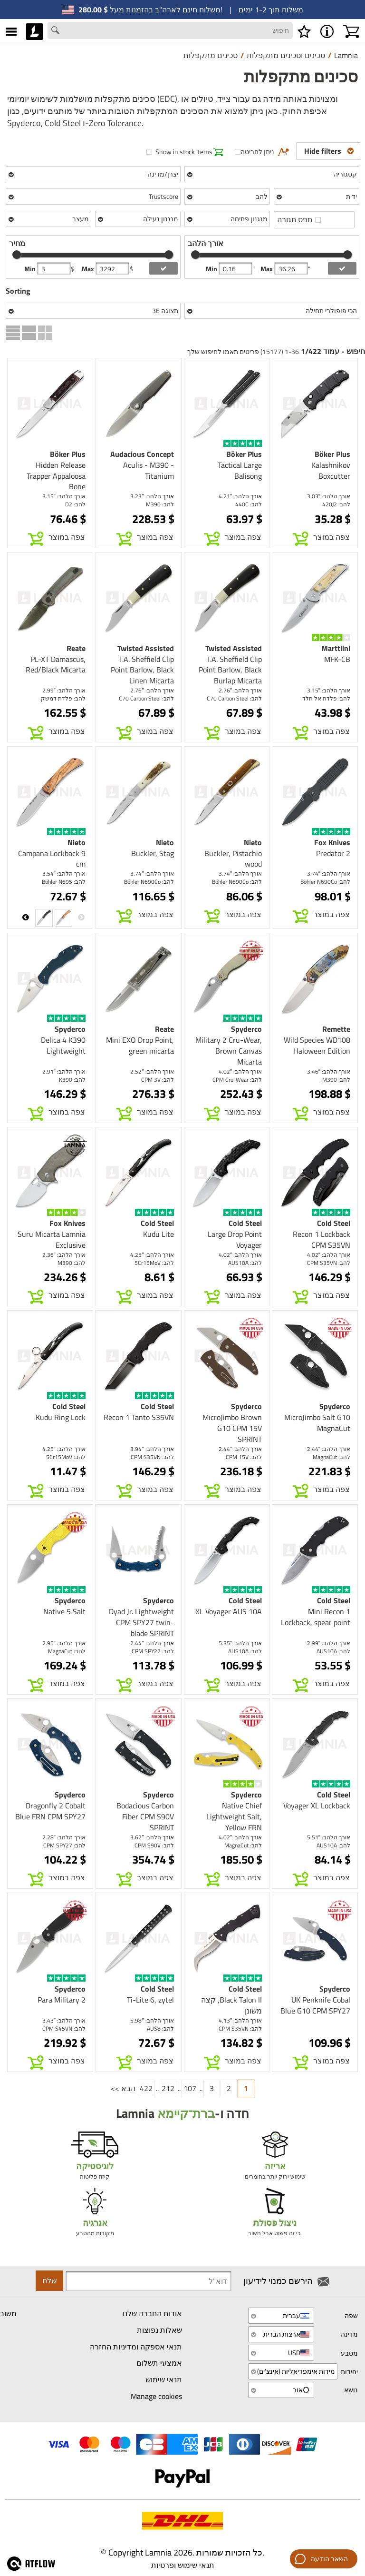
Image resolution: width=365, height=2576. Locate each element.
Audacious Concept (142, 454)
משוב (8, 2313)
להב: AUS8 (160, 2028)
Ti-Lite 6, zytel (150, 1999)
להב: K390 (72, 1079)
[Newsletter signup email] (148, 2281)
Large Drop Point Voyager (235, 1239)
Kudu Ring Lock (61, 1417)
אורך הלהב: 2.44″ (328, 1448)
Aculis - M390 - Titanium (148, 470)
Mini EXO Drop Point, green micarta (140, 1045)
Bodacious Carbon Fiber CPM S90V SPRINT (145, 1816)
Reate (76, 648)
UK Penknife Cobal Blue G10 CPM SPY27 (315, 2005)
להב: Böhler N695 (64, 881)
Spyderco (246, 1029)
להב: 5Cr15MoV (154, 1262)
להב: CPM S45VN (64, 2028)
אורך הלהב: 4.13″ (240, 2020)
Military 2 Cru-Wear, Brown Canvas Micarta (228, 1050)
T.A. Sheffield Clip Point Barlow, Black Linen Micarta (142, 670)
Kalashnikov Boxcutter (330, 470)
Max (89, 269)
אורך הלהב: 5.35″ (240, 1643)
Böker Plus (332, 454)
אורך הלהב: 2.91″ (64, 1071)
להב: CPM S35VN (328, 1262)
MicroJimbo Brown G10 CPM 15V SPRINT (232, 1428)
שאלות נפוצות (159, 2330)
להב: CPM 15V (244, 1456)
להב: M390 (160, 504)
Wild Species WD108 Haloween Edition (317, 1045)
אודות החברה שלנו (152, 2313)
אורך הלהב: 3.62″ (151, 1837)
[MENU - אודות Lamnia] (327, 31)
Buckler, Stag (152, 853)
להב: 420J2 (336, 504)
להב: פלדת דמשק (63, 698)
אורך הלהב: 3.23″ (151, 496)
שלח (49, 2280)
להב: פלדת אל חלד (326, 698)
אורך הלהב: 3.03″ (328, 496)
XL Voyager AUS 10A (228, 1611)
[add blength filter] (342, 268)
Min (30, 269)
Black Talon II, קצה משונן (231, 2005)
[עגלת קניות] (351, 31)
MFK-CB (337, 659)
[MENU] (11, 31)
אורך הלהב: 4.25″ (151, 1254)
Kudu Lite (158, 1234)
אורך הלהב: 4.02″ (240, 1071)
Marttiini (335, 648)
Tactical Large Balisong (240, 470)
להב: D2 (75, 504)
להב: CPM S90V (154, 1845)
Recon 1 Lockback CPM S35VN (321, 1239)
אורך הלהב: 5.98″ (151, 2020)
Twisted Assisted (233, 648)
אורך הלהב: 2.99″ (64, 690)
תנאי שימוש (163, 2379)
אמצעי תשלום (159, 2363)
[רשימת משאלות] (304, 31)
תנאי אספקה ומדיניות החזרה (136, 2346)
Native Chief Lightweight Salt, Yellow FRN (234, 1816)
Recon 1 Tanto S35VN (139, 1417)
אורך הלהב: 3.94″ (151, 1448)
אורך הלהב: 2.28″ (64, 1837)
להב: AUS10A (245, 1262)
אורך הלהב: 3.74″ (328, 873)
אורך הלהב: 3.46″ (328, 1071)
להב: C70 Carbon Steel (234, 698)
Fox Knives (332, 842)
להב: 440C (248, 504)
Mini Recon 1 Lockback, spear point (315, 1617)
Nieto (253, 842)
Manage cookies (156, 2396)
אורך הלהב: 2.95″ (64, 1643)
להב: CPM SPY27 (153, 1651)
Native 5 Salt (64, 1611)
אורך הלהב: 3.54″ (64, 873)
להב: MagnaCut (331, 1456)
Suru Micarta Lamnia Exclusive (52, 1239)
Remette (336, 1029)
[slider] (16, 254)
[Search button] (56, 31)
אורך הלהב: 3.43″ (64, 2020)
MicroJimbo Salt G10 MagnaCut (317, 1422)
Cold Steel (333, 1223)
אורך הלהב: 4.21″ (240, 496)
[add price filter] (163, 268)
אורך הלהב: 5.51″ (328, 1837)
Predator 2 (333, 853)
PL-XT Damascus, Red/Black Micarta (56, 664)
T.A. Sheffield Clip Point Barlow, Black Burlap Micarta (230, 670)
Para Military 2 (62, 1999)
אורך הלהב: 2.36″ (64, 1254)
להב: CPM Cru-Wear (237, 1079)
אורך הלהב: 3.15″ (64, 496)
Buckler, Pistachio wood (233, 859)
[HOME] (34, 31)
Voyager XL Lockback (316, 1805)
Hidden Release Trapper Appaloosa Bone (56, 476)
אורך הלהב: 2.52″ (151, 1071)
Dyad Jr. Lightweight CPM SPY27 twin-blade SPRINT (141, 1622)
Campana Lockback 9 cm (52, 859)
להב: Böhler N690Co (325, 881)
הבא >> (123, 2088)
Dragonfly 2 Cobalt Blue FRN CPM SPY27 (50, 1811)
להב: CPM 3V (157, 1079)
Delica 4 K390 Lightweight (63, 1045)
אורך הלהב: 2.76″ (240, 690)
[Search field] (170, 30)
